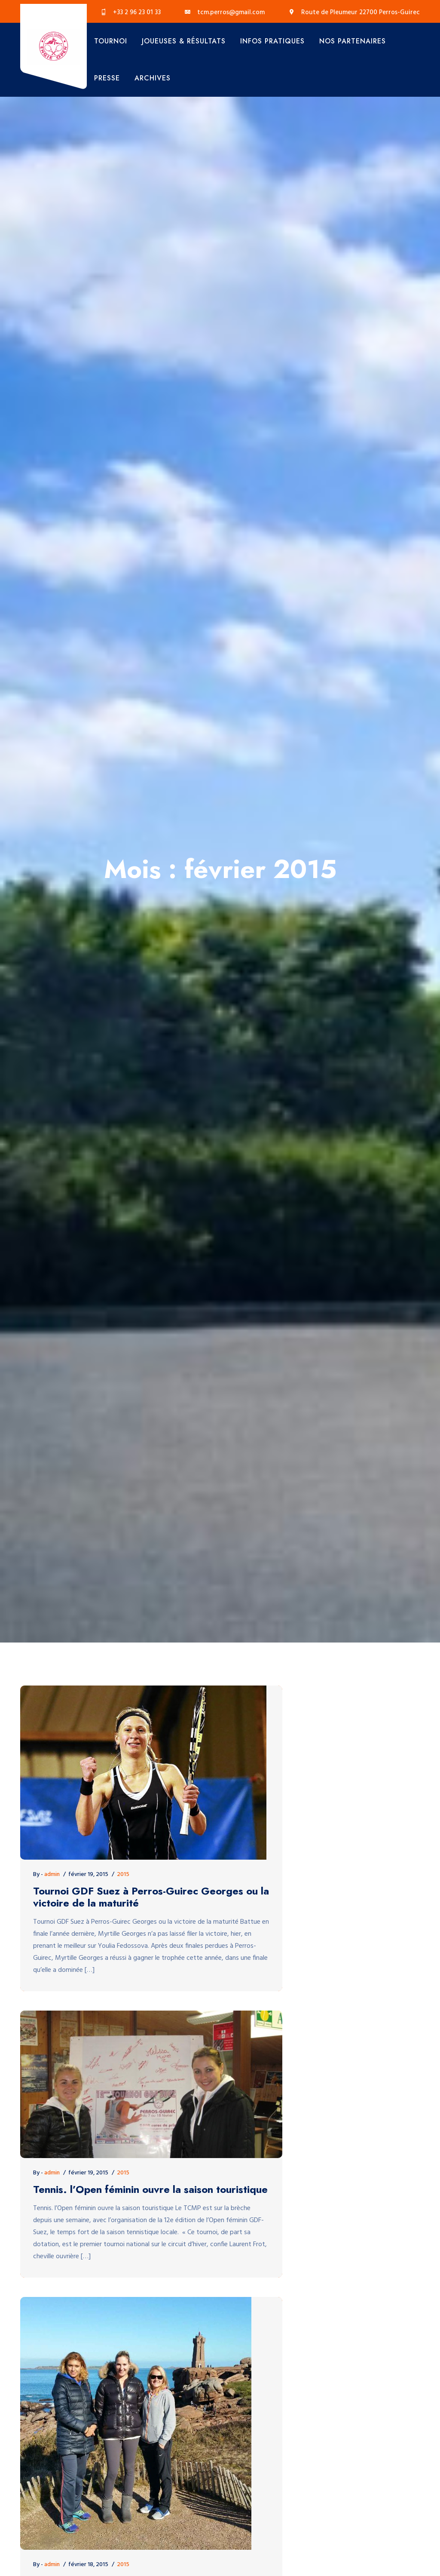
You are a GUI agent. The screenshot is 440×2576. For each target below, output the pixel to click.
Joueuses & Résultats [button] (184, 41)
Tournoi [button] (110, 41)
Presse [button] (107, 78)
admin (52, 1874)
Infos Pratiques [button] (272, 41)
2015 (123, 1874)
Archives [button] (152, 78)
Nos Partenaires (352, 41)
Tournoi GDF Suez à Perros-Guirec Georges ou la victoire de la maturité (151, 1897)
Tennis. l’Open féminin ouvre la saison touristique (150, 2189)
